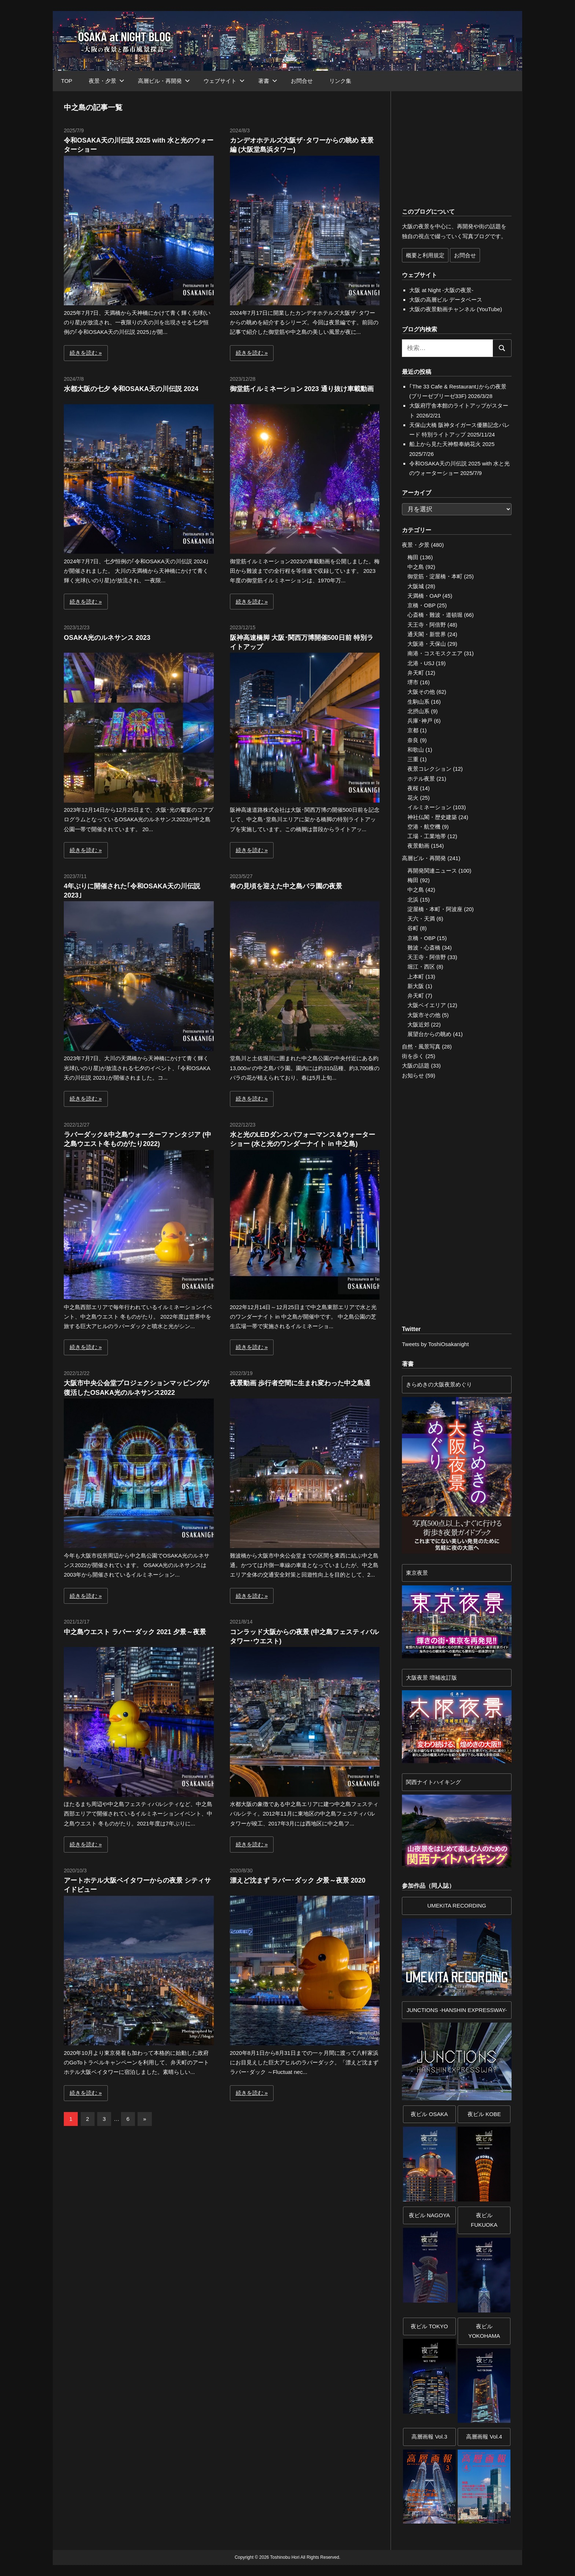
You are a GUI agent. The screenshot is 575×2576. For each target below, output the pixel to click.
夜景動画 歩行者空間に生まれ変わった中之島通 (300, 1383)
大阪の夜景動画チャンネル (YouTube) (455, 309)
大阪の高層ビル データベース (445, 299)
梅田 (412, 557)
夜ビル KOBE (484, 2114)
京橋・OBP (421, 605)
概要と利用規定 (425, 255)
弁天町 (415, 673)
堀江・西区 (421, 966)
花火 (412, 798)
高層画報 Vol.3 (429, 2436)
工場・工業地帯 (426, 836)
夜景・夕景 (106, 81)
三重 (412, 759)
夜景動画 (418, 846)
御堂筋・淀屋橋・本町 (434, 576)
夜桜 (412, 788)
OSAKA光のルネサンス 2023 (107, 637)
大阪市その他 (423, 1015)
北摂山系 (418, 711)
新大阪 (415, 986)
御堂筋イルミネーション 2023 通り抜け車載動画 (302, 389)
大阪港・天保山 (426, 644)
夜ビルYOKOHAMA (484, 2331)
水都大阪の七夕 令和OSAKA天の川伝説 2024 (131, 389)
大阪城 (415, 586)
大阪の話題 (415, 1065)
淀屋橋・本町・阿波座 (434, 909)
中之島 (415, 567)
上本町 (415, 976)
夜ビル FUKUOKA (484, 2220)
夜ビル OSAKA (429, 2114)
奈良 (412, 740)
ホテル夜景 (421, 778)
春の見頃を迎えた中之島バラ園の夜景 (286, 886)
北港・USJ (420, 663)
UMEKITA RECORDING (456, 1905)
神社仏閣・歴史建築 (432, 817)
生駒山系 (418, 702)
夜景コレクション (429, 769)
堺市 (412, 682)
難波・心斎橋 (423, 947)
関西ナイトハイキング (433, 1782)
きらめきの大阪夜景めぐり (439, 1384)
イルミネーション (429, 807)
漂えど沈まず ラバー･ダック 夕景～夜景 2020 (298, 1880)
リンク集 (340, 81)
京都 (412, 730)
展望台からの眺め (429, 1034)
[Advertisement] (144, 2197)
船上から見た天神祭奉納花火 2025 (452, 444)
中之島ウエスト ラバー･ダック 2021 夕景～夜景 (135, 1632)
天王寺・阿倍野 (426, 625)
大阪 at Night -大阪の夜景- (441, 290)
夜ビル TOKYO (429, 2326)
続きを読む (83, 353)
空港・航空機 (423, 826)
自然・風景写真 (421, 1046)
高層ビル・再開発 (164, 81)
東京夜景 (417, 1573)
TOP (67, 81)
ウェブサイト (224, 81)
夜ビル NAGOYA (429, 2215)
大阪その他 (421, 692)
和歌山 (415, 750)
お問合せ (302, 81)
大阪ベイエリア (426, 1005)
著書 (267, 81)
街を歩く (413, 1056)
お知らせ (413, 1075)
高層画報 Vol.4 (484, 2436)
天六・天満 (421, 918)
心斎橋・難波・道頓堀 (434, 615)
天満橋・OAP (424, 596)
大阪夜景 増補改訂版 (431, 1677)
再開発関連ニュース (432, 870)
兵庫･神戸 (419, 721)
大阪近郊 (418, 1024)
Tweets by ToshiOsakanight (435, 1344)
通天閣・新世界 (426, 634)
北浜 (412, 899)
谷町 (412, 928)
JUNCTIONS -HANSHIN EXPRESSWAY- (457, 2010)
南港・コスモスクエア (434, 653)
